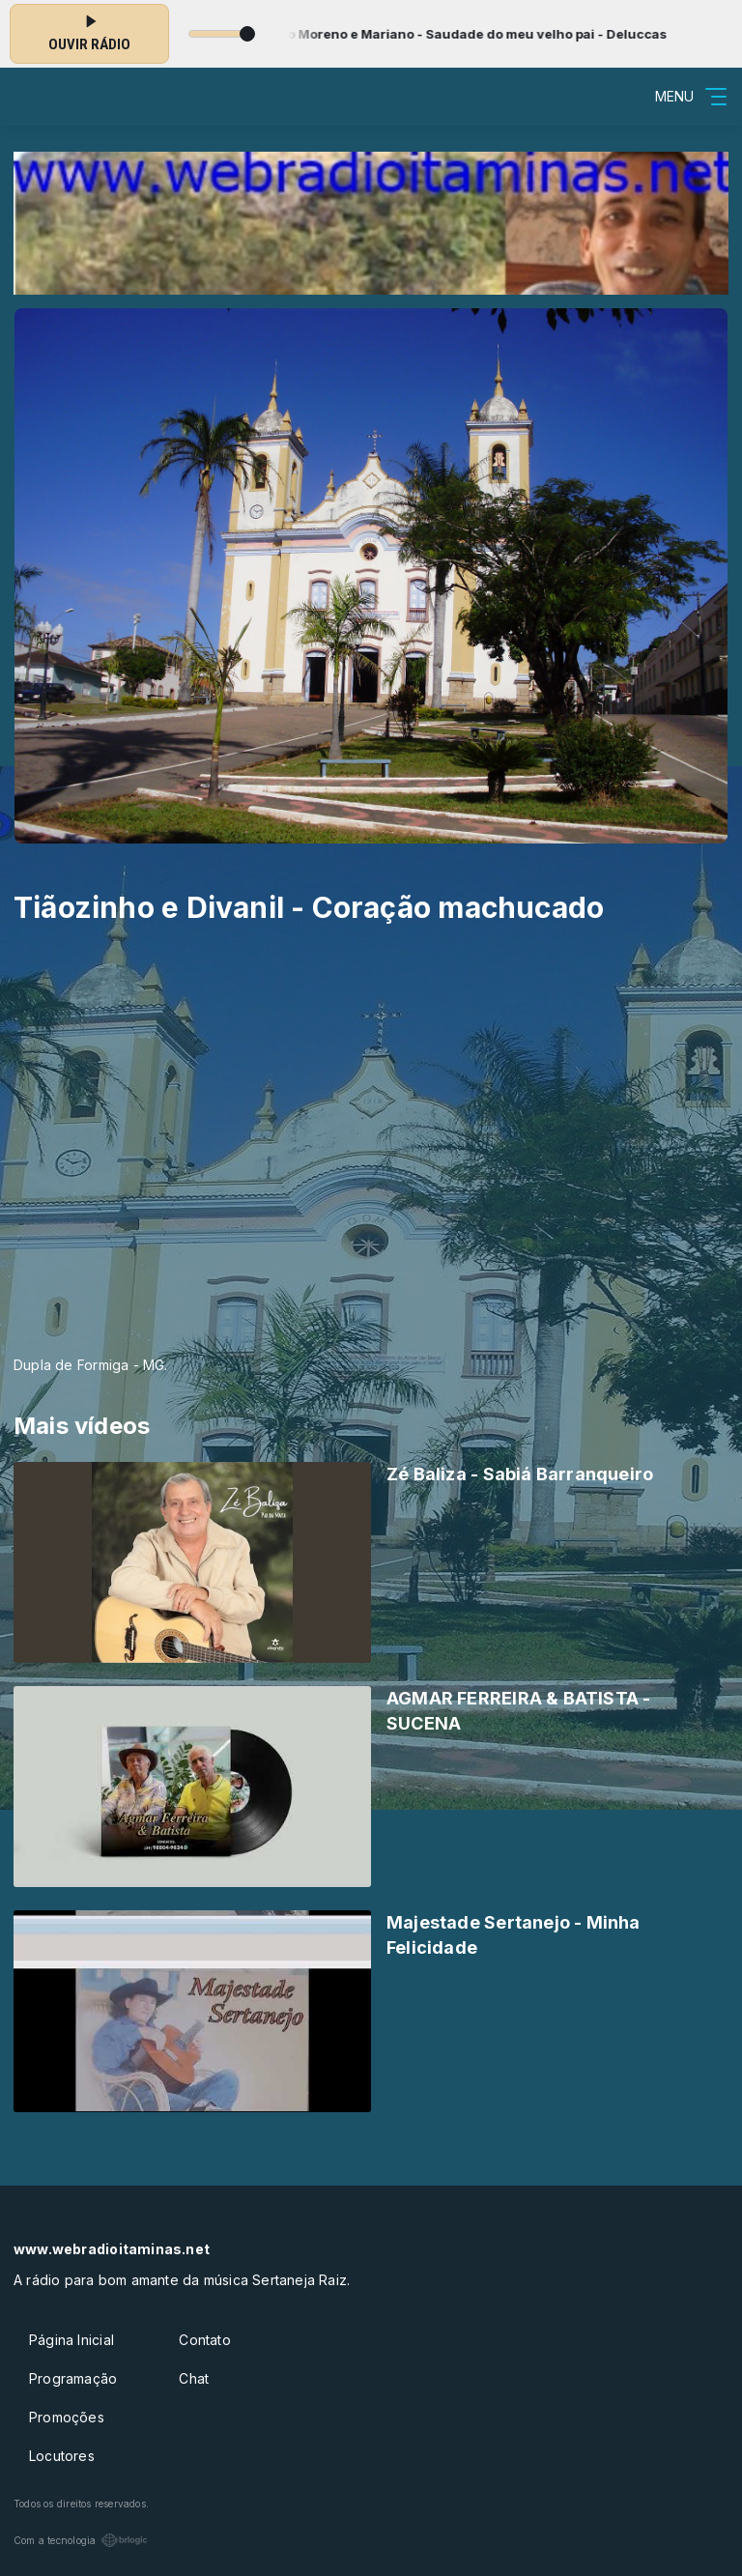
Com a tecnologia (81, 2540)
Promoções (66, 2417)
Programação (73, 2378)
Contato (204, 2340)
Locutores (62, 2455)
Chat (194, 2378)
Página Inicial (71, 2340)
